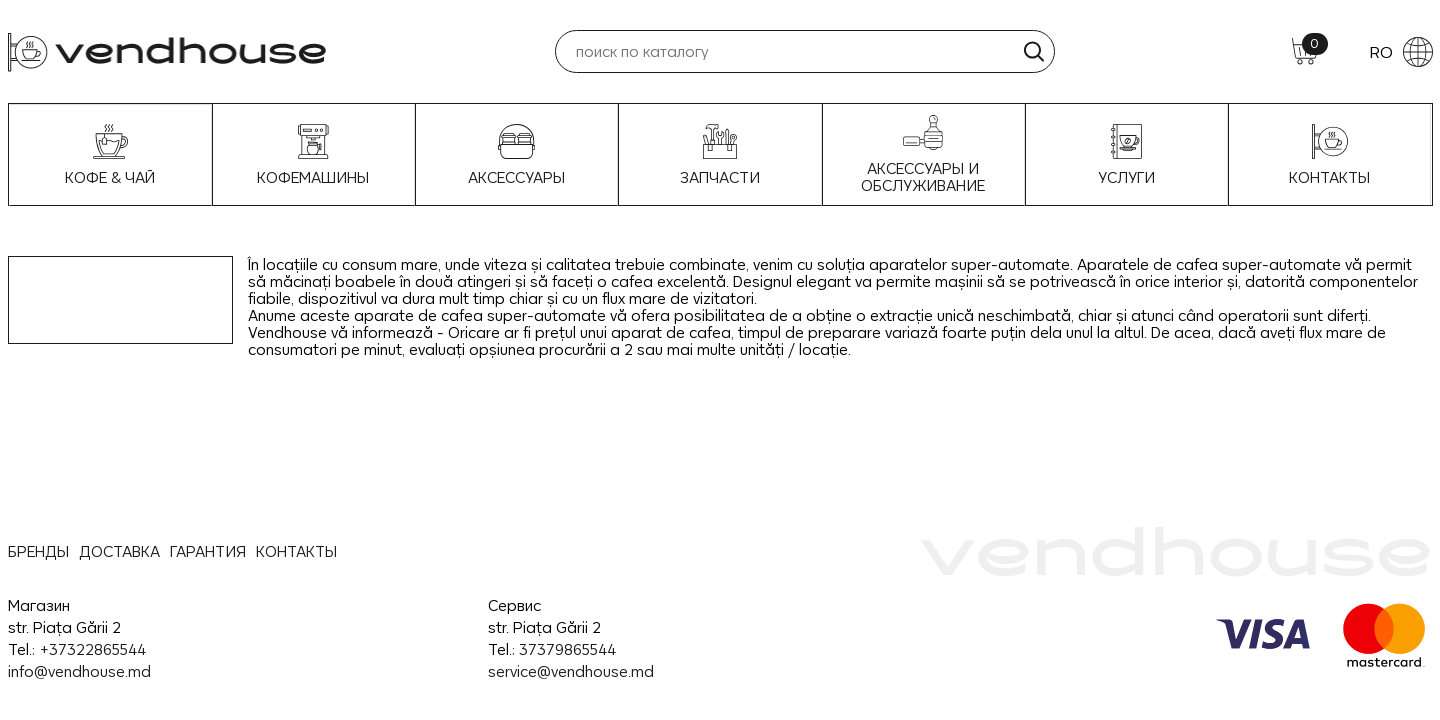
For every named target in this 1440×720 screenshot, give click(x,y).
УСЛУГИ (1126, 155)
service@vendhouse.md (571, 671)
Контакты (1329, 155)
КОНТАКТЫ (296, 551)
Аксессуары (516, 155)
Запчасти (720, 155)
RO (1401, 52)
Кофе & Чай (110, 155)
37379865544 (567, 649)
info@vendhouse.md (79, 671)
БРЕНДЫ (38, 551)
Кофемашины (313, 155)
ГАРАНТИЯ (208, 551)
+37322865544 (92, 649)
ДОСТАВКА (119, 551)
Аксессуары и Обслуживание (923, 154)
